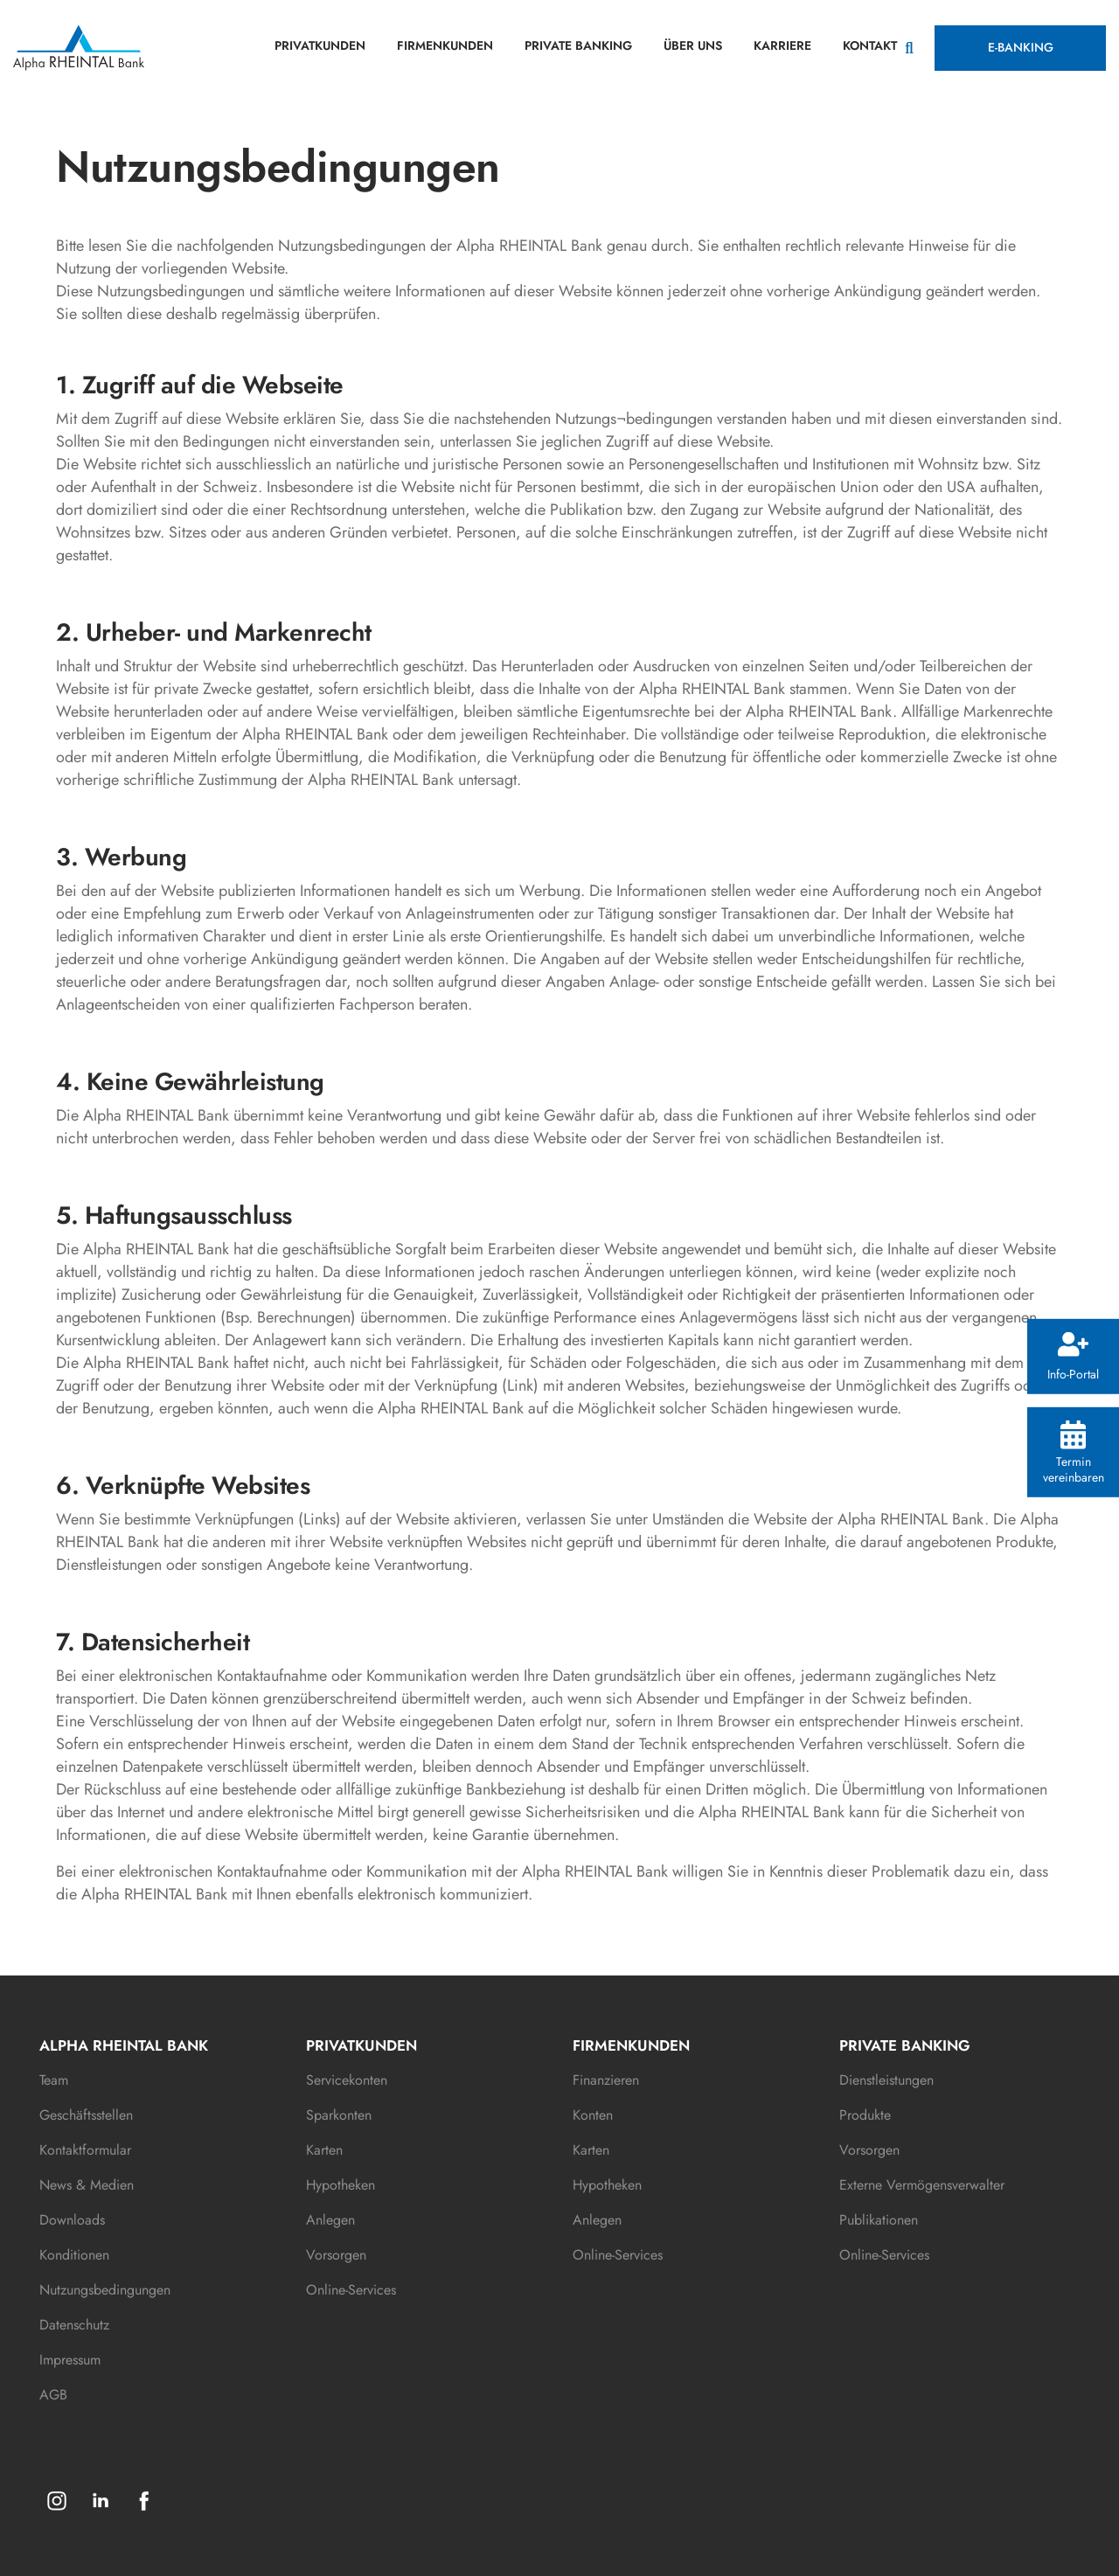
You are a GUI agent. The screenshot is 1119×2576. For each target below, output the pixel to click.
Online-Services (351, 2290)
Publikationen (878, 2220)
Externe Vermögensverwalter (921, 2185)
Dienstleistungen (886, 2080)
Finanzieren (606, 2080)
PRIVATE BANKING (578, 45)
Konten (593, 2115)
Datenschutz (74, 2325)
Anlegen (330, 2220)
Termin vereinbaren (1073, 1452)
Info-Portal (1073, 1357)
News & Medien (86, 2185)
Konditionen (74, 2255)
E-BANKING (1020, 47)
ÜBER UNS (693, 45)
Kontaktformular (85, 2150)
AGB (53, 2395)
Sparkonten (339, 2115)
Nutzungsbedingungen (104, 2290)
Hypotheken (340, 2185)
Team (53, 2080)
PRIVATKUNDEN (320, 45)
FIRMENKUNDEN (445, 45)
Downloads (72, 2220)
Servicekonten (346, 2080)
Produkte (865, 2115)
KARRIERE (782, 45)
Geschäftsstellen (86, 2115)
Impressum (70, 2360)
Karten (324, 2150)
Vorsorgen (336, 2255)
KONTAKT (870, 45)
